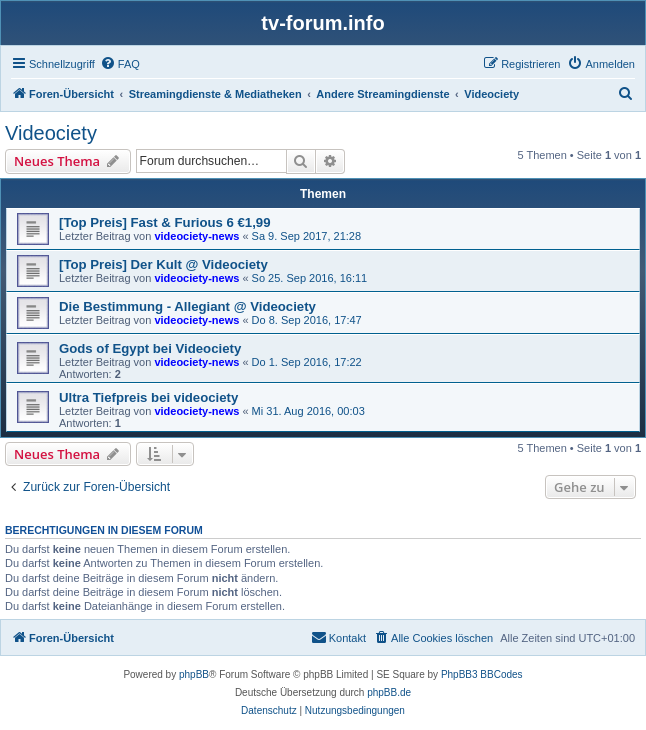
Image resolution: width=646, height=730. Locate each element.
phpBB (194, 674)
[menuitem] (120, 64)
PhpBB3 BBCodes (482, 674)
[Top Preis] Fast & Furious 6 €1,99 (165, 222)
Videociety (51, 133)
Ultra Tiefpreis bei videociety (148, 397)
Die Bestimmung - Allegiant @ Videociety (187, 306)
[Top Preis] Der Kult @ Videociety (163, 264)
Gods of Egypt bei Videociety (150, 348)
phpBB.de (389, 692)
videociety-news (196, 236)
